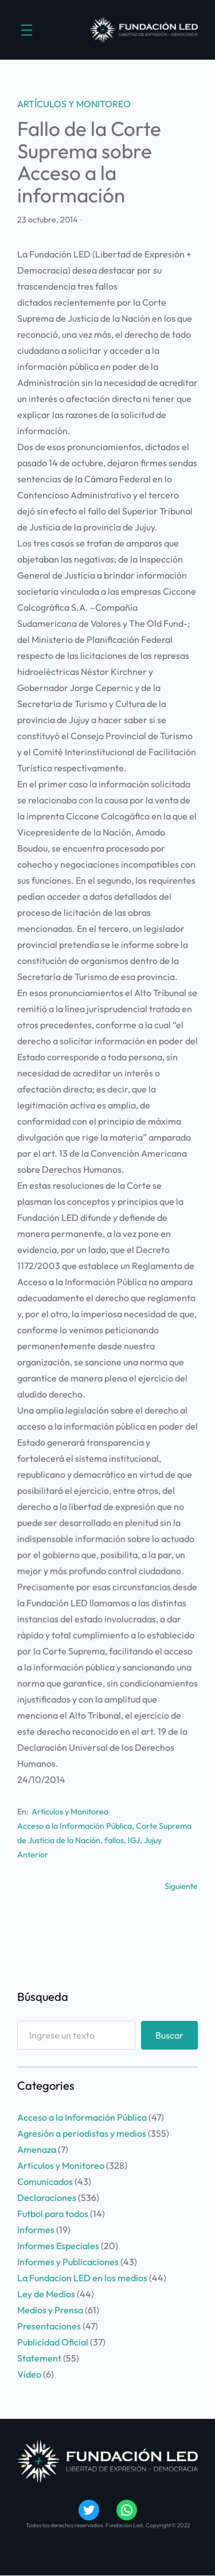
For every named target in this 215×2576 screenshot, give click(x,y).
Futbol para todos (52, 2213)
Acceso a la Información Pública (74, 1826)
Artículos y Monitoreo (74, 104)
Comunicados (45, 2181)
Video (29, 2374)
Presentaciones (49, 2326)
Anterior (32, 1854)
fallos (114, 1840)
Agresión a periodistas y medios (81, 2133)
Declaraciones (46, 2197)
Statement (39, 2358)
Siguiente (181, 1886)
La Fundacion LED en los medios (82, 2278)
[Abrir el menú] (26, 30)
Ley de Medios (46, 2294)
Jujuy (153, 1840)
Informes (35, 2229)
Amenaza (36, 2149)
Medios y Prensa (50, 2310)
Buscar (169, 2035)
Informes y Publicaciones (68, 2261)
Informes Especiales (58, 2245)
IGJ (134, 1840)
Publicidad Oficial (52, 2342)
